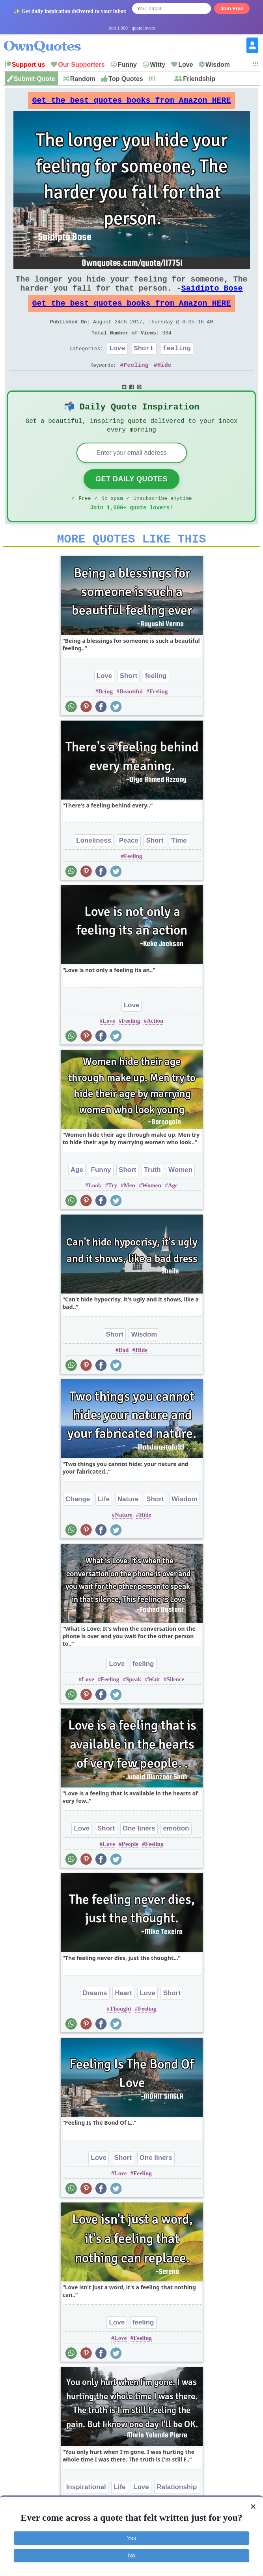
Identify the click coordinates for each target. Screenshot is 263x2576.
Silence (175, 1705)
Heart (123, 2019)
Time (179, 866)
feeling (176, 363)
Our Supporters (81, 64)
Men (129, 1211)
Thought (120, 2035)
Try (112, 1211)
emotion (176, 1854)
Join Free (231, 8)
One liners (139, 1854)
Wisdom (217, 64)
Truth (152, 1196)
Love (185, 64)
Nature (128, 1525)
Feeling (135, 382)
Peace (128, 866)
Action (155, 1047)
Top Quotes (125, 78)
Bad (124, 1376)
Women (180, 1196)
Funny (127, 64)
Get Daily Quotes (131, 500)
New (161, 78)
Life (104, 1525)
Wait (154, 1705)
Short (144, 363)
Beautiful (131, 717)
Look (94, 1211)
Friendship (199, 78)
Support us (28, 64)
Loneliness (93, 866)
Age (77, 1196)
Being (105, 717)
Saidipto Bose (212, 296)
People (130, 1870)
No (131, 2555)
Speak (133, 1705)
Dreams (94, 2019)
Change (77, 1525)
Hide (164, 382)
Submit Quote (34, 78)
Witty (157, 64)
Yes (131, 2538)
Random (82, 78)
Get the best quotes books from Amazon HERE (131, 102)
